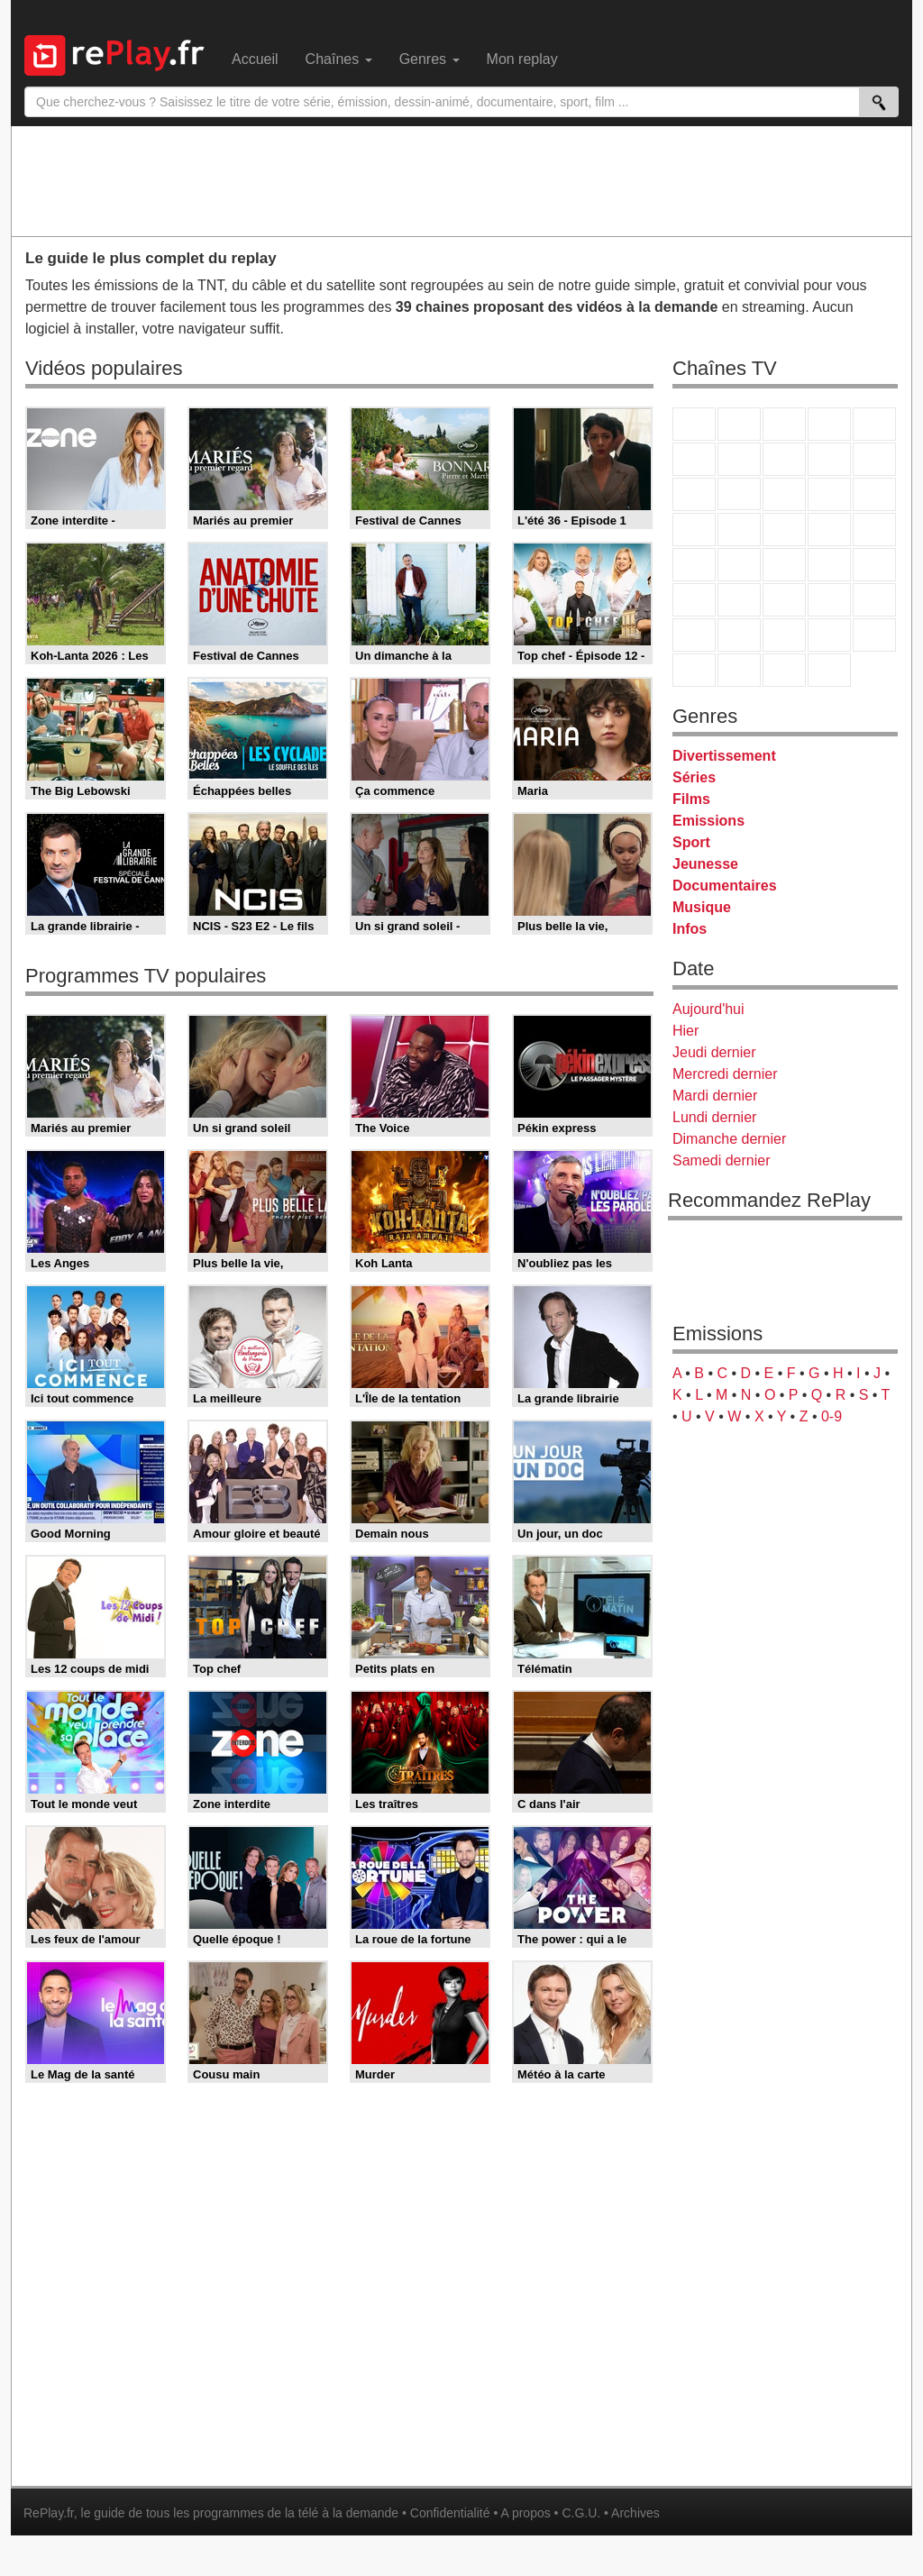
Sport (691, 842)
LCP (739, 670)
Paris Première (829, 529)
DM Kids (874, 635)
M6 (694, 459)
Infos (689, 928)
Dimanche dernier (729, 1138)
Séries (694, 777)
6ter (829, 494)
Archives (635, 2513)
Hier (685, 1030)
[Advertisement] (461, 180)
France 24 (739, 600)
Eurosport (829, 600)
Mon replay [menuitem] (522, 59)
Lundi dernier (714, 1117)
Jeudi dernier (714, 1052)
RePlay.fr (48, 2513)
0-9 (831, 1416)
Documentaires (724, 885)
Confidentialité (450, 2513)
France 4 (694, 494)
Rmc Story (694, 529)
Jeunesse (705, 864)
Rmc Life (739, 529)
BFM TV (829, 564)
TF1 (694, 424)
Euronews (694, 600)
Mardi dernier (714, 1095)
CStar (739, 494)
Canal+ (829, 424)
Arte (739, 459)
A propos (525, 2513)
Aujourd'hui (708, 1009)
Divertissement (724, 755)
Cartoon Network (784, 635)
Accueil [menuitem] (255, 59)
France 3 (784, 424)
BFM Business (874, 564)
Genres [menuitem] (429, 59)
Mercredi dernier (724, 1074)
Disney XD (829, 635)
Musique (701, 907)
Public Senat (784, 670)
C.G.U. (581, 2513)
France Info (739, 564)
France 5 (874, 424)
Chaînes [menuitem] (339, 59)
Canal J (739, 635)
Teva (784, 529)
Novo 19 (694, 564)
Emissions (708, 820)
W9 (784, 459)
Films (691, 799)
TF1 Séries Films (784, 494)
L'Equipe (874, 600)
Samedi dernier (721, 1160)
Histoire (829, 670)
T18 (874, 529)
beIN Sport (784, 600)
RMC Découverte (874, 494)
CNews (784, 564)
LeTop (694, 670)
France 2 (739, 424)
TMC (829, 459)
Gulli (694, 635)
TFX (874, 459)
